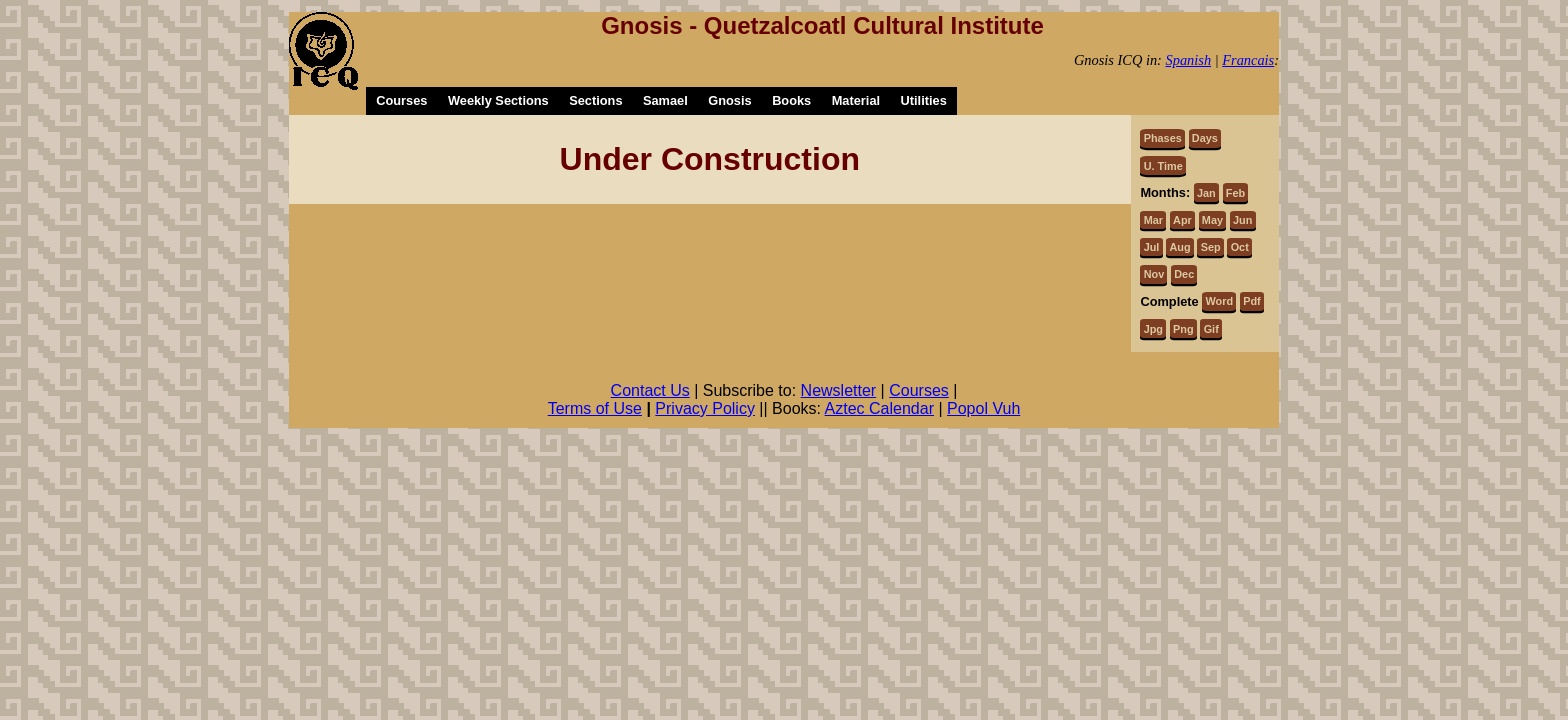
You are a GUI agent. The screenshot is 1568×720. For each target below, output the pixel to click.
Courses (401, 100)
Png (1183, 329)
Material (856, 100)
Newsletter (839, 390)
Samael (665, 100)
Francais (1248, 60)
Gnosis (729, 100)
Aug (1179, 247)
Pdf (1252, 301)
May (1212, 220)
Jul (1152, 247)
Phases (1163, 138)
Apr (1182, 220)
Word (1220, 301)
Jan (1206, 193)
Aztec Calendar (879, 408)
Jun (1242, 220)
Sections (595, 100)
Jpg (1153, 329)
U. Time (1163, 166)
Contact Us (650, 390)
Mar (1153, 220)
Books (791, 100)
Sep (1211, 247)
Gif (1211, 329)
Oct (1240, 247)
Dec (1184, 274)
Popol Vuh (983, 408)
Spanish (1189, 60)
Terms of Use (595, 408)
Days (1205, 138)
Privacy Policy (705, 408)
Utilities (924, 100)
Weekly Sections (498, 100)
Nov (1154, 274)
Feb (1235, 193)
